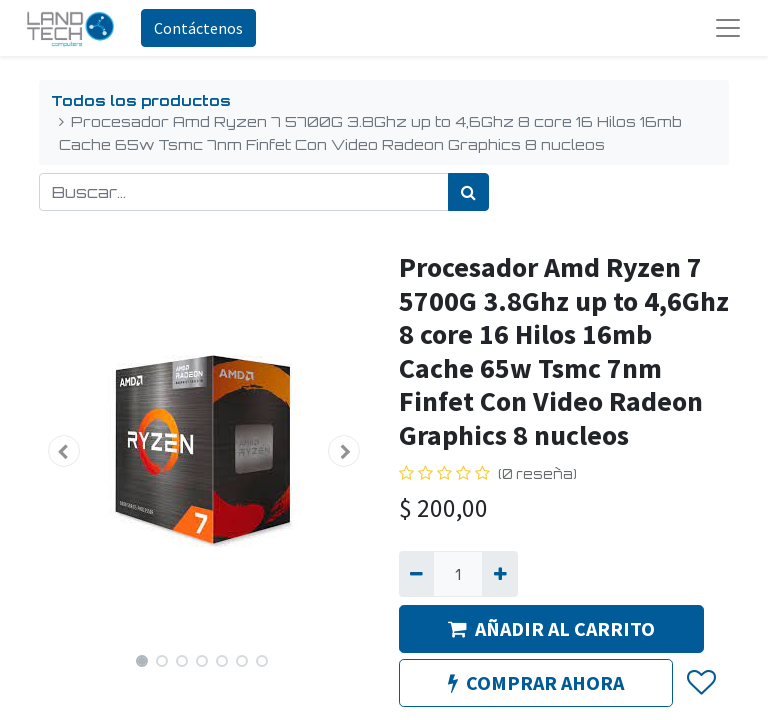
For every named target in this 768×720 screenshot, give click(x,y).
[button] (64, 451)
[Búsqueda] (468, 192)
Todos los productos (141, 100)
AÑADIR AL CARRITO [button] (551, 628)
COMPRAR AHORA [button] (536, 682)
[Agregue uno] (499, 574)
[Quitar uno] (416, 574)
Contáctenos (198, 28)
